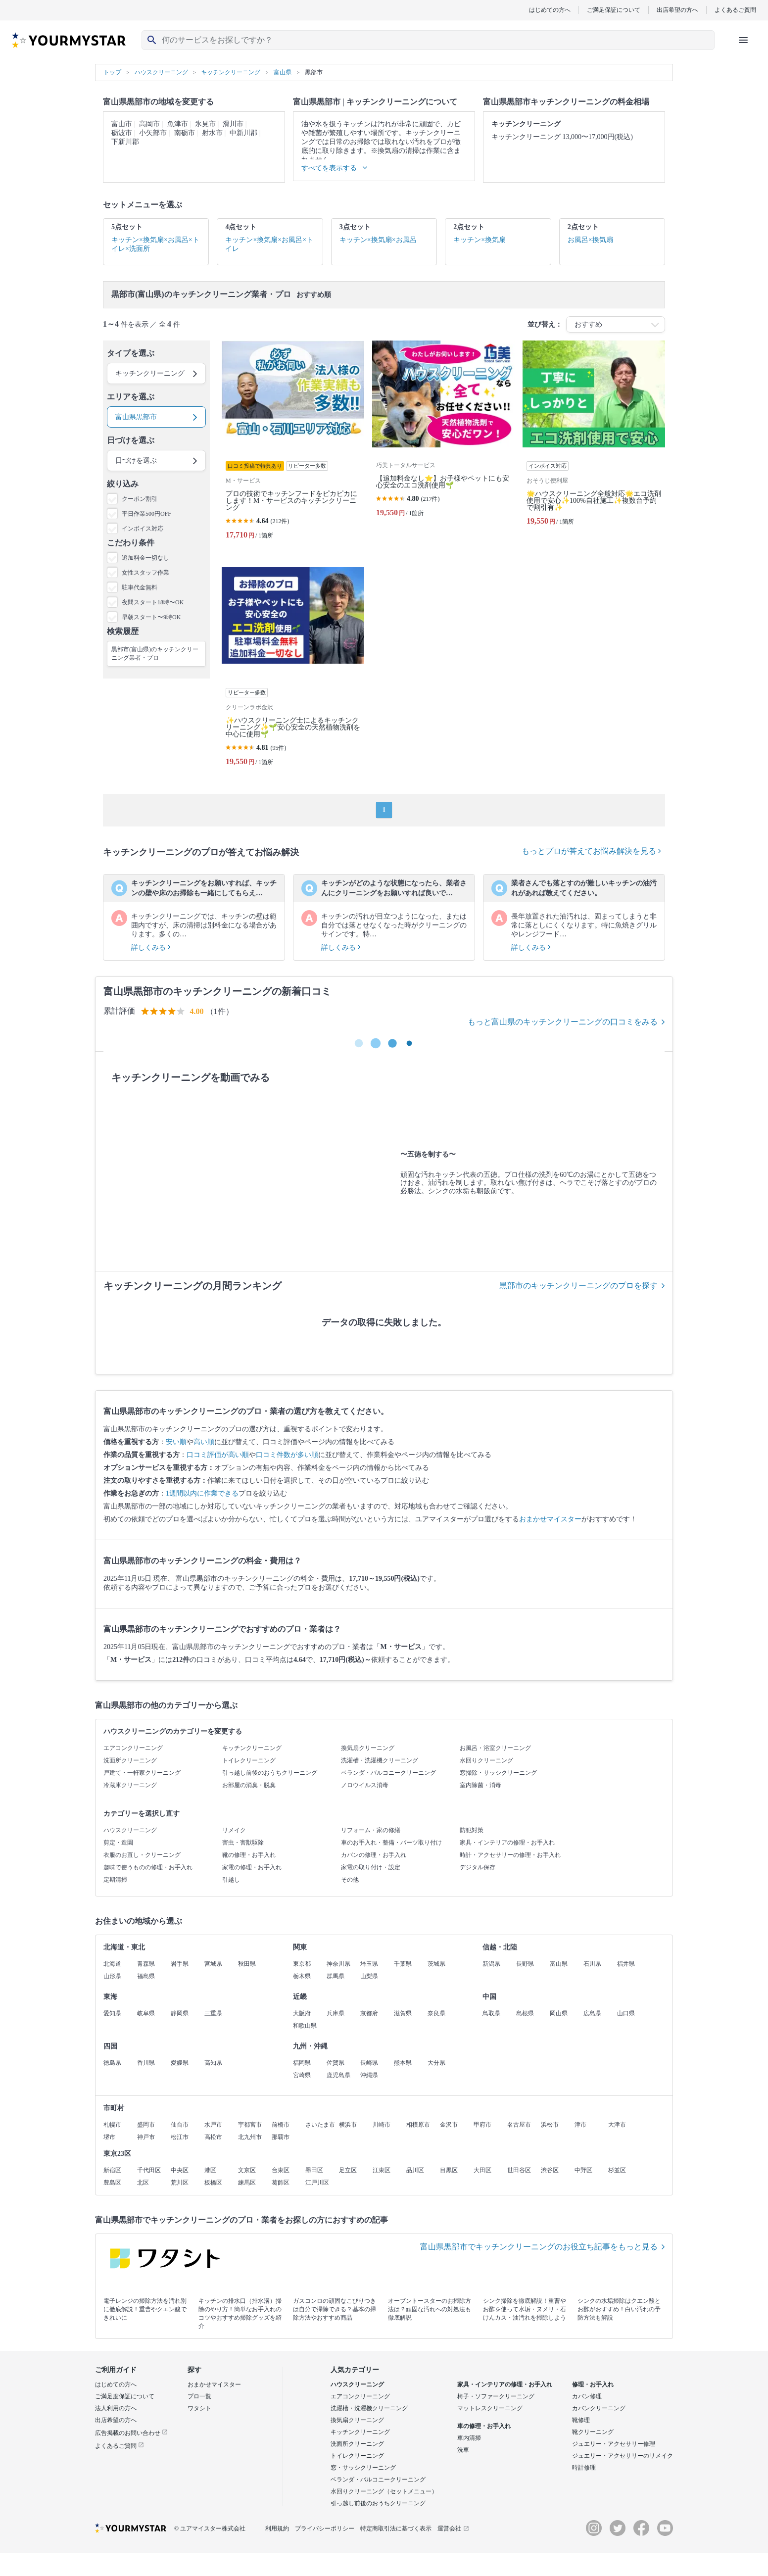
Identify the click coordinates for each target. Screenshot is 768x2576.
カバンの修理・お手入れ (373, 1854)
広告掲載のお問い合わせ (131, 2433)
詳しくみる (151, 947)
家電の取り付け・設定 (370, 1867)
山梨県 (369, 1976)
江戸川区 (317, 2182)
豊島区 (112, 2182)
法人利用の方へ (116, 2408)
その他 (350, 1879)
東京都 (302, 1963)
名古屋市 (519, 2124)
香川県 (146, 2062)
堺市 (109, 2137)
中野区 (583, 2170)
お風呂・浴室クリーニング (495, 1748)
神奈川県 (338, 1963)
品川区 (415, 2170)
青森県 (146, 1963)
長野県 (525, 1963)
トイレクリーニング (249, 1760)
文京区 (247, 2170)
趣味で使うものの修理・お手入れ (147, 1867)
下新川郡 (125, 142)
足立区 (348, 2170)
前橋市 (280, 2124)
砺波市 (121, 133)
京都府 (369, 2013)
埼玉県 (369, 1963)
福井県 (626, 1963)
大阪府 (302, 2013)
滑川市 (233, 124)
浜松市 (550, 2124)
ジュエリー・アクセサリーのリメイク (622, 2455)
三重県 (213, 2013)
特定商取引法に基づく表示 (396, 2528)
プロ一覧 (199, 2396)
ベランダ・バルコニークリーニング (388, 1772)
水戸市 (213, 2124)
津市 (580, 2124)
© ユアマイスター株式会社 (209, 2528)
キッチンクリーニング (252, 1748)
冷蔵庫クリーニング (130, 1785)
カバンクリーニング (598, 2408)
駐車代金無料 (139, 587)
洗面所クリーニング (130, 1760)
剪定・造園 (118, 1842)
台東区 (280, 2170)
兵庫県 (335, 2013)
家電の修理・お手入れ (252, 1867)
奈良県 (436, 2013)
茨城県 (436, 1963)
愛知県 (112, 2013)
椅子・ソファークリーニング (495, 2396)
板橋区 (213, 2182)
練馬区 (247, 2182)
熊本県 (403, 2062)
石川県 (592, 1963)
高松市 (213, 2137)
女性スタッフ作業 (145, 572)
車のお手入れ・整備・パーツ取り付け (391, 1842)
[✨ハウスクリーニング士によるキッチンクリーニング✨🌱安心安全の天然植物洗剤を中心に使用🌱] (293, 670)
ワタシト (199, 2408)
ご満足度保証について (124, 2396)
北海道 (112, 1963)
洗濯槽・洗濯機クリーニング (379, 1760)
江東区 (381, 2170)
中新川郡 (243, 133)
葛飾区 (280, 2182)
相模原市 (418, 2124)
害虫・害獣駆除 (243, 1842)
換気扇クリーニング (367, 1748)
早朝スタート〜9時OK (151, 617)
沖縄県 (369, 2075)
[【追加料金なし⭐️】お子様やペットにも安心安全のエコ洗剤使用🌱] (443, 443)
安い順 (176, 1442)
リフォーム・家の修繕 (370, 1830)
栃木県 (302, 1976)
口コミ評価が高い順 (218, 1454)
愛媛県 (180, 2062)
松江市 (180, 2137)
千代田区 (149, 2170)
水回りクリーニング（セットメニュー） (384, 2491)
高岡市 (149, 124)
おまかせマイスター (550, 1519)
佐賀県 (335, 2062)
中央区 (180, 2170)
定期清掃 (115, 1879)
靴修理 (581, 2420)
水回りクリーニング (486, 1760)
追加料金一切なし (145, 557)
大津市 (617, 2124)
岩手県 (180, 1963)
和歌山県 (305, 2025)
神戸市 (146, 2137)
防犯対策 (471, 1830)
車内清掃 (469, 2437)
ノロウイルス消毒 (364, 1785)
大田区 (482, 2170)
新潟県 (491, 1963)
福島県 (146, 1976)
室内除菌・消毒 (480, 1785)
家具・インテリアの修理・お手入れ (507, 1842)
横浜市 (348, 2124)
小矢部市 (153, 133)
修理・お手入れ (593, 2384)
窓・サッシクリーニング (363, 2467)
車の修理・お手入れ (484, 2426)
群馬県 (335, 1976)
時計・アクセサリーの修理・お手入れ (510, 1854)
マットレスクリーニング (490, 2408)
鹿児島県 (338, 2075)
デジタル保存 (477, 1867)
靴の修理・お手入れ (249, 1854)
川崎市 (381, 2124)
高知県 (213, 2062)
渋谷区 (550, 2170)
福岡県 (302, 2062)
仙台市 (180, 2124)
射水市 (212, 133)
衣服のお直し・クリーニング (142, 1854)
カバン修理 (587, 2396)
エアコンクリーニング (133, 1748)
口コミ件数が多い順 (287, 1454)
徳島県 (112, 2062)
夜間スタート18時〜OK (153, 602)
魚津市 (177, 124)
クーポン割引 (139, 498)
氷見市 (205, 124)
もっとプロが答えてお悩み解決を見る (591, 851)
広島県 (592, 2013)
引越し (231, 1879)
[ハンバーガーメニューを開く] (743, 40)
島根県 (525, 2013)
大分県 (436, 2062)
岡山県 (559, 2013)
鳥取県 (491, 2013)
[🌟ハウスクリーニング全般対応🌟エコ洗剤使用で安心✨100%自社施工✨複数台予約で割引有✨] (594, 443)
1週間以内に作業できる (202, 1493)
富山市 (121, 124)
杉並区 (617, 2170)
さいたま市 (320, 2124)
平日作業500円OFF (146, 513)
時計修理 (584, 2467)
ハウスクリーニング (130, 1830)
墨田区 (314, 2170)
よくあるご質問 (735, 9)
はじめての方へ (550, 9)
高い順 (203, 1442)
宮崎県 (302, 2075)
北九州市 (250, 2137)
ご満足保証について (613, 9)
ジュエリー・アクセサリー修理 (613, 2443)
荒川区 (180, 2182)
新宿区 (112, 2170)
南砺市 (184, 133)
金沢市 (449, 2124)
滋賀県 (403, 2013)
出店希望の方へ (677, 9)
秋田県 (247, 1963)
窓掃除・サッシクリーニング (498, 1772)
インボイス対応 (142, 528)
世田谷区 (519, 2170)
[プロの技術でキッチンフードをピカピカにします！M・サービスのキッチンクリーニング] (293, 443)
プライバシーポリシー (324, 2528)
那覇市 (280, 2137)
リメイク (234, 1830)
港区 (210, 2170)
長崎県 (369, 2062)
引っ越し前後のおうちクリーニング (269, 1772)
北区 (143, 2182)
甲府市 (482, 2124)
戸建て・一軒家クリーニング (142, 1772)
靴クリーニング (593, 2432)
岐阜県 (146, 2013)
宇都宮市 (250, 2124)
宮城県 (213, 1963)
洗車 (463, 2449)
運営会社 (453, 2528)
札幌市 (112, 2124)
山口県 (626, 2013)
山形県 (112, 1976)
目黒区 (449, 2170)
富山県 (559, 1963)
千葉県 (403, 1963)
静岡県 (180, 2013)
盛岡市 (146, 2124)
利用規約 (277, 2528)
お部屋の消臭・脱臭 (249, 1785)
